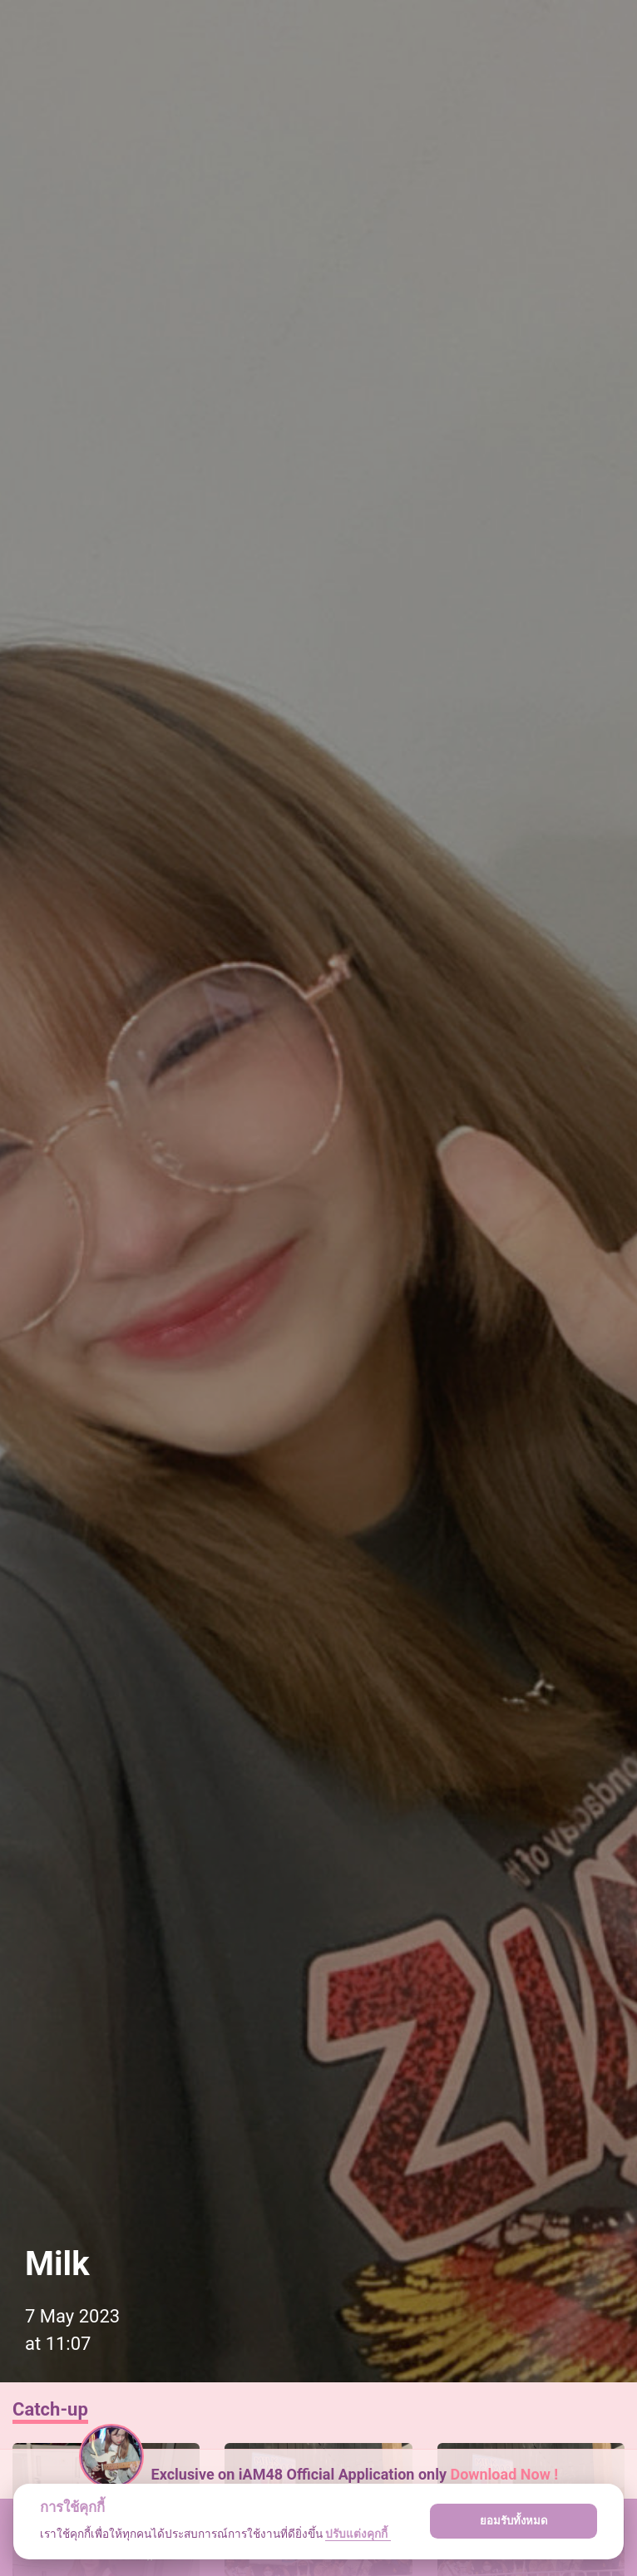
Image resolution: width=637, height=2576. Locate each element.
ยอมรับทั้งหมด (514, 2520)
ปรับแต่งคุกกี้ (357, 2533)
